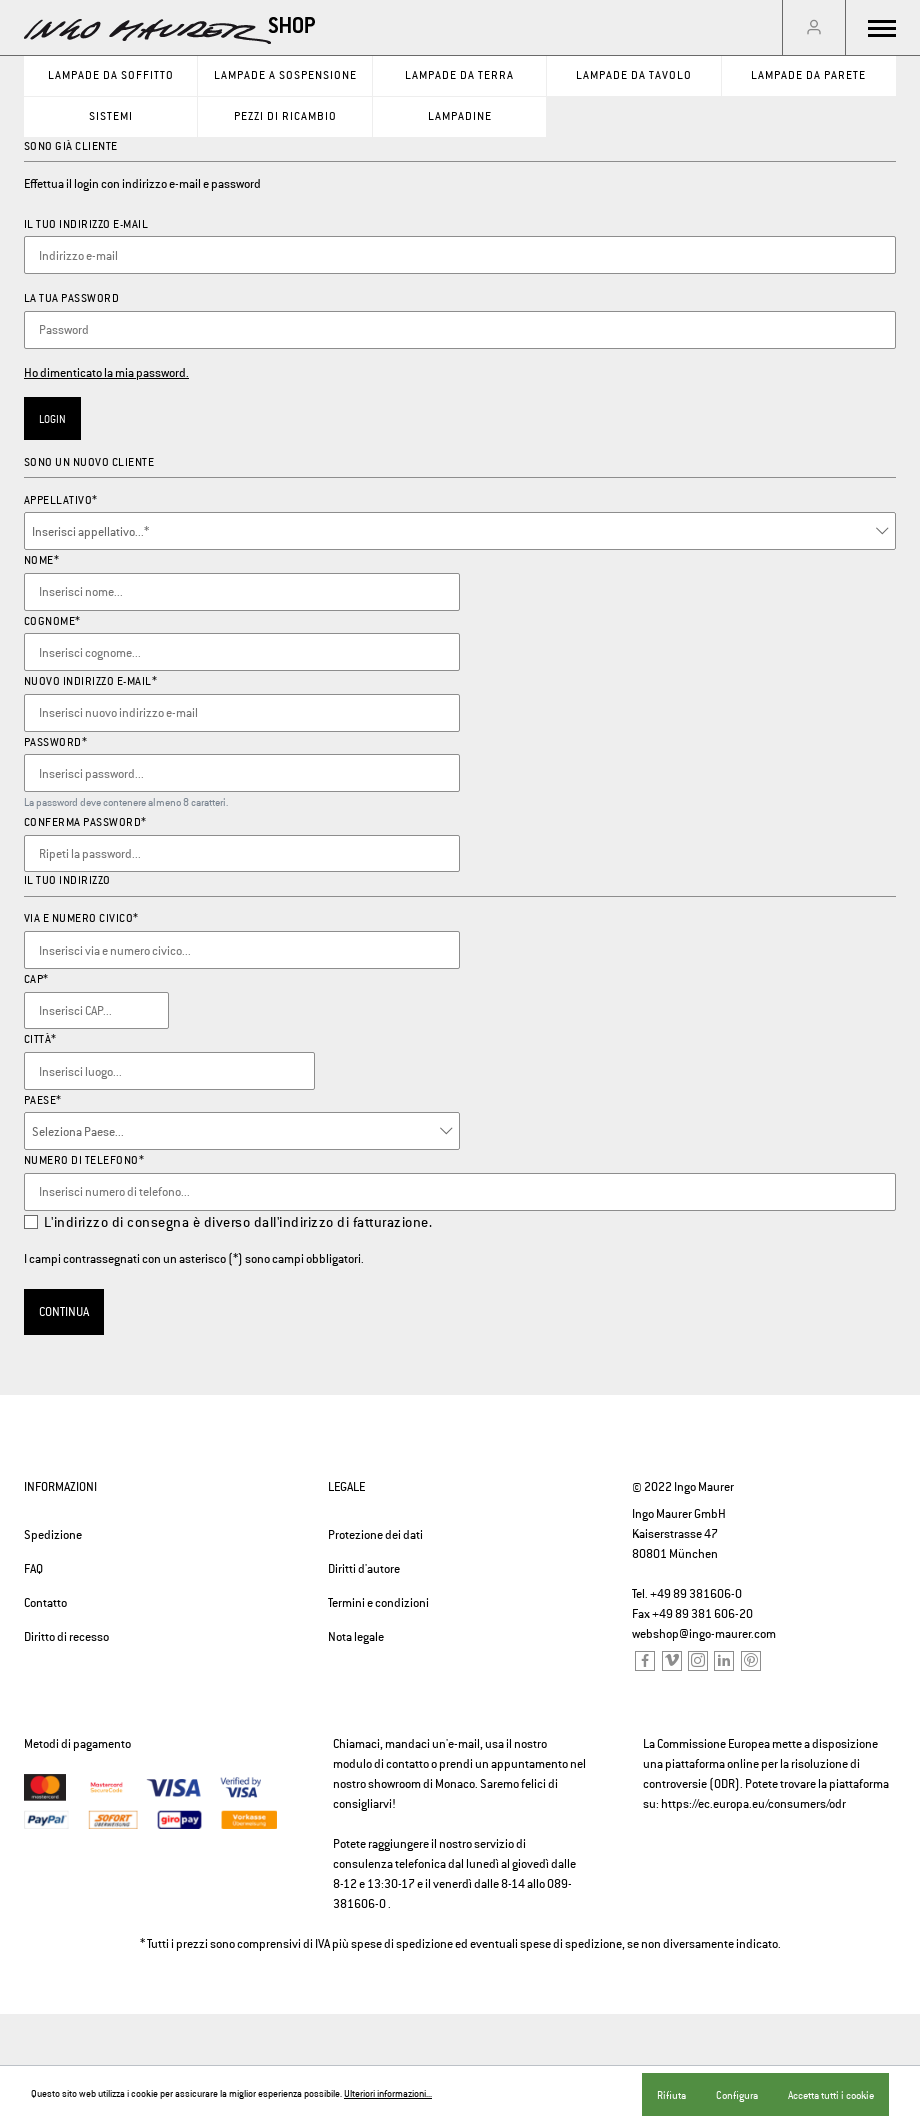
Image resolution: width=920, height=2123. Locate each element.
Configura (737, 2095)
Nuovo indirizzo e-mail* (91, 681)
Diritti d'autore (364, 1569)
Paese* (43, 1100)
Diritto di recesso (66, 1637)
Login (52, 419)
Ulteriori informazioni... (388, 2094)
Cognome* (52, 621)
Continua (64, 1312)
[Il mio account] (814, 28)
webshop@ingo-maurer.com (704, 1634)
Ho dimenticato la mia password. (106, 373)
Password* (56, 742)
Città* (40, 1039)
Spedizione (53, 1535)
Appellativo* (61, 500)
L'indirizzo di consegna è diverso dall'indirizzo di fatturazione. (238, 1222)
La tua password (72, 298)
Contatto (45, 1603)
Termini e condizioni (378, 1603)
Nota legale (356, 1637)
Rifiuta (671, 2095)
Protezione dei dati (375, 1535)
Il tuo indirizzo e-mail (86, 224)
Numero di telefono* (84, 1160)
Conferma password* (85, 822)
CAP (36, 979)
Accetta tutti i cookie (831, 2095)
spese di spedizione (402, 1944)
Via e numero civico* (81, 918)
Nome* (42, 560)
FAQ (33, 1569)
